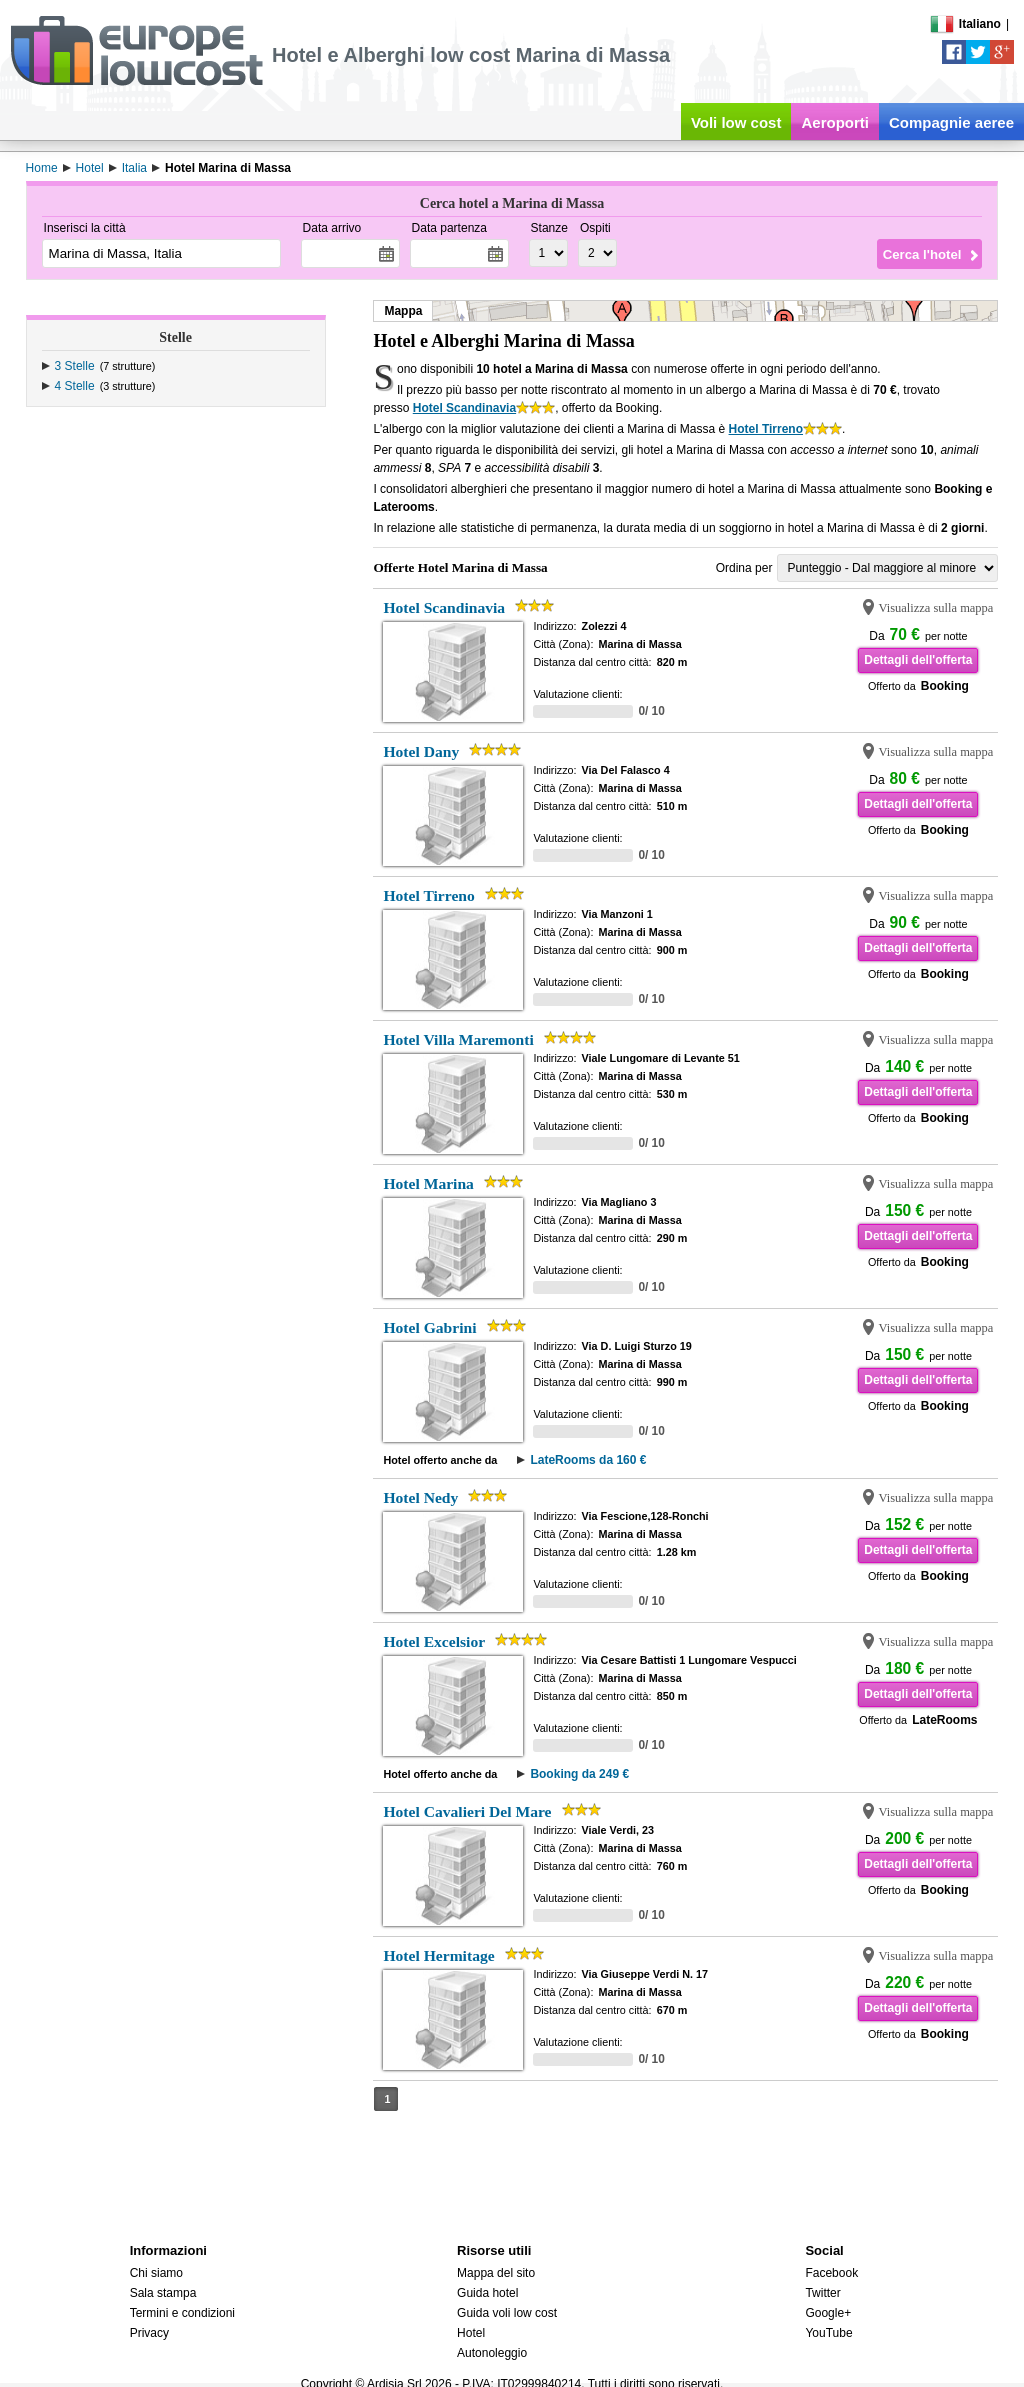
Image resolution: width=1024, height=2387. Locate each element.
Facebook (831, 2273)
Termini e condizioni (182, 2313)
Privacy (149, 2333)
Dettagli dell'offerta (918, 660)
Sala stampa (163, 2293)
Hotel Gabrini (429, 1327)
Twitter (822, 2293)
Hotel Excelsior (434, 1641)
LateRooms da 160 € (588, 1460)
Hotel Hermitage (438, 1955)
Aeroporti (835, 122)
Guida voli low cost (507, 2313)
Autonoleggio (492, 2353)
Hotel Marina (428, 1183)
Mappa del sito (496, 2273)
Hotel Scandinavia (464, 408)
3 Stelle (75, 366)
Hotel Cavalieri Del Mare (467, 1811)
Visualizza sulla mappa (935, 608)
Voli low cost (736, 122)
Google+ (828, 2313)
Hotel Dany (421, 751)
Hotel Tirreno (766, 429)
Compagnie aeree (951, 122)
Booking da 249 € (579, 1774)
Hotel (471, 2333)
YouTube (828, 2333)
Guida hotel (487, 2293)
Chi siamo (156, 2273)
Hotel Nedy (420, 1497)
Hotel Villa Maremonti (458, 1039)
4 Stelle (75, 386)
